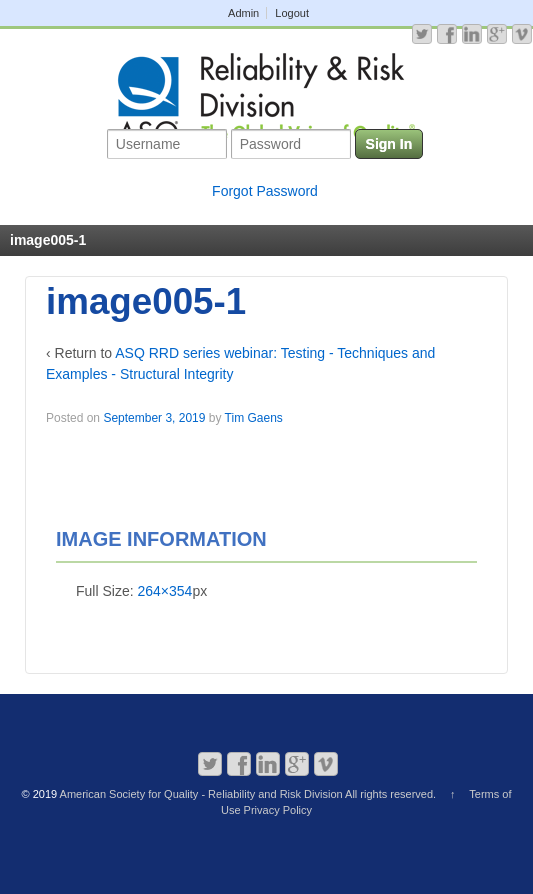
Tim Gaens (254, 418)
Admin (243, 13)
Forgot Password (265, 191)
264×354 (164, 591)
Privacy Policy (278, 810)
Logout (292, 13)
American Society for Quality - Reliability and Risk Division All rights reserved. (248, 794)
